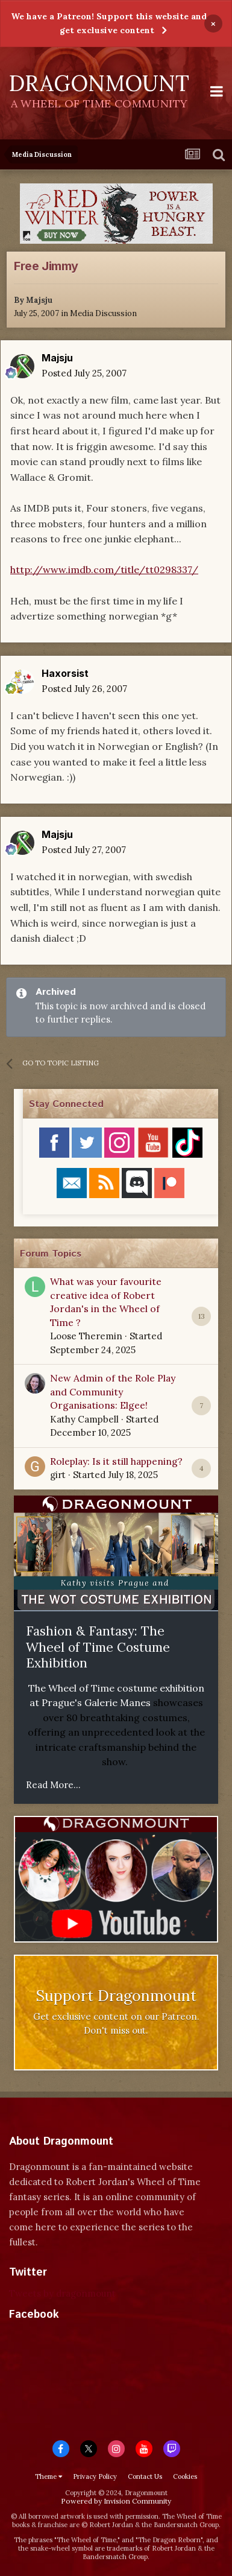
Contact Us (145, 2476)
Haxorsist (65, 673)
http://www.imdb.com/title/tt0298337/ (104, 569)
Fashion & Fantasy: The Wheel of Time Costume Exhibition (98, 1647)
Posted (84, 373)
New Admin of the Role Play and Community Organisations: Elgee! (112, 1391)
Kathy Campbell (84, 1419)
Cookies (185, 2476)
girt (58, 1474)
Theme (48, 2476)
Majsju (39, 300)
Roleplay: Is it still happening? (116, 1461)
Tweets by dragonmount (62, 2293)
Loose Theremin (86, 1336)
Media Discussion (103, 313)
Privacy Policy (95, 2476)
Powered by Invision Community (116, 2500)
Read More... (53, 1785)
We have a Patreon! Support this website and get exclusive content (109, 23)
